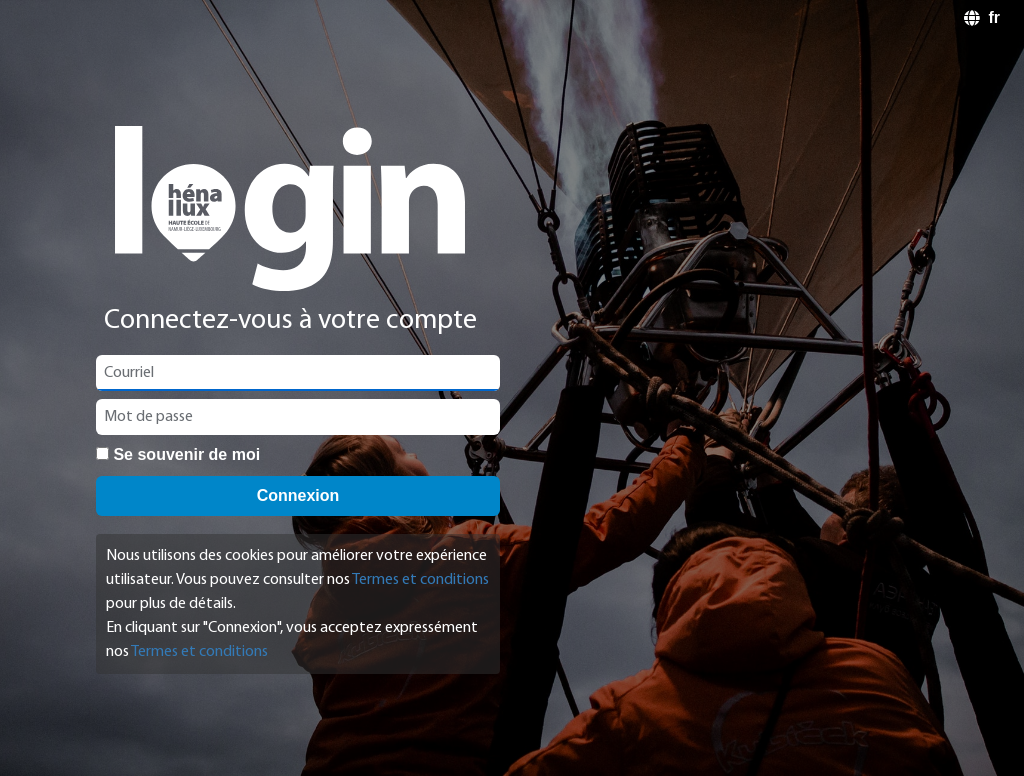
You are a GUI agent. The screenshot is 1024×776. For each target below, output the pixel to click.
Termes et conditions (420, 580)
